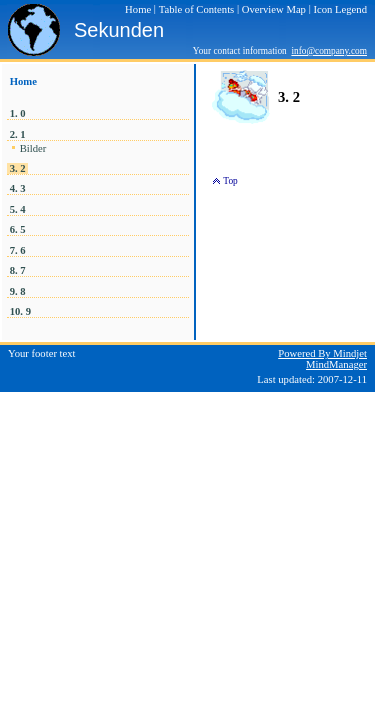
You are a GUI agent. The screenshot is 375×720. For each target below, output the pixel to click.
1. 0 (17, 113)
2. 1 (17, 134)
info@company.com (329, 51)
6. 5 (17, 229)
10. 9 (20, 311)
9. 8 (17, 291)
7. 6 (17, 250)
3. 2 (17, 168)
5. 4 (17, 209)
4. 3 (17, 188)
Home (23, 81)
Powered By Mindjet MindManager (322, 359)
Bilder (33, 148)
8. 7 (17, 270)
